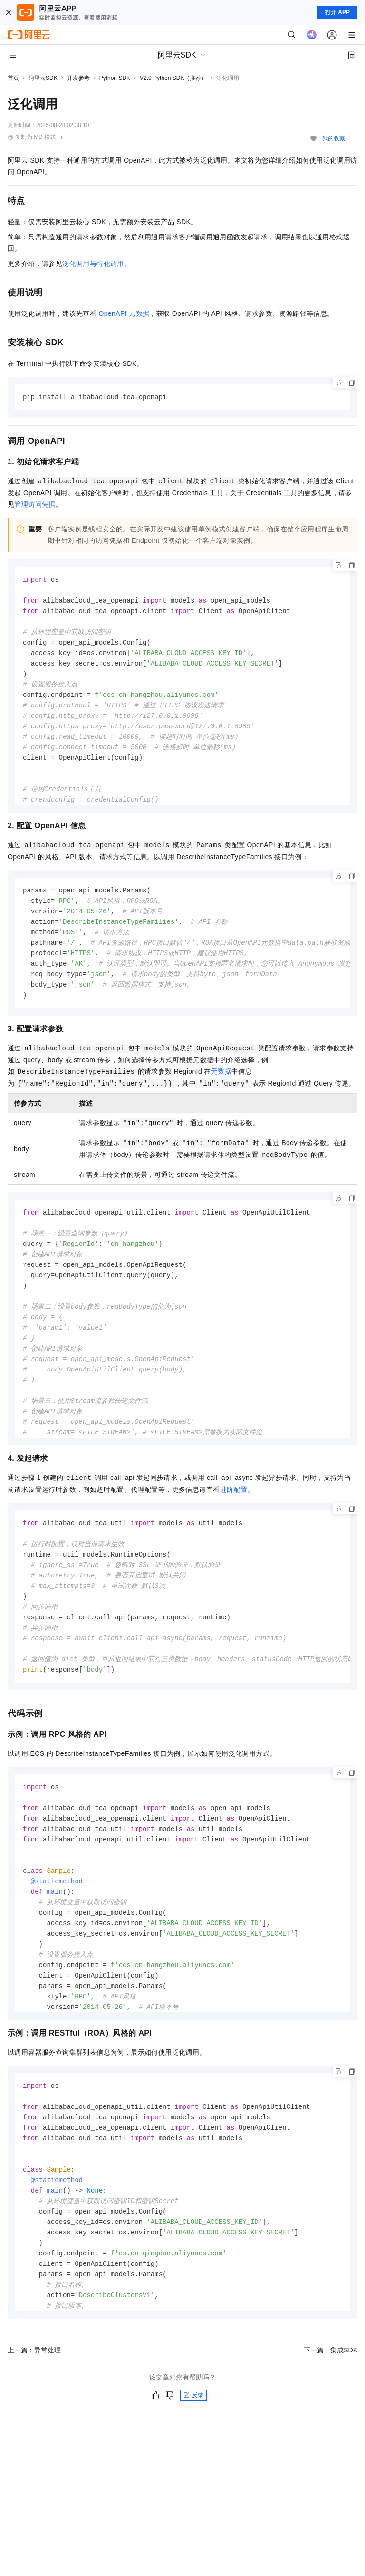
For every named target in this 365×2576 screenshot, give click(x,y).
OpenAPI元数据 (123, 313)
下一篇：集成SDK (330, 2363)
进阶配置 (233, 1495)
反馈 (193, 2408)
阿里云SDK (43, 78)
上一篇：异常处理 (34, 2363)
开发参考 (78, 78)
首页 (13, 78)
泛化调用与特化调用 (93, 263)
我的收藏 (333, 138)
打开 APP (337, 12)
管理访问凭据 (34, 505)
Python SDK (114, 78)
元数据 (221, 1077)
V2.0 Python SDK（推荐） (173, 78)
